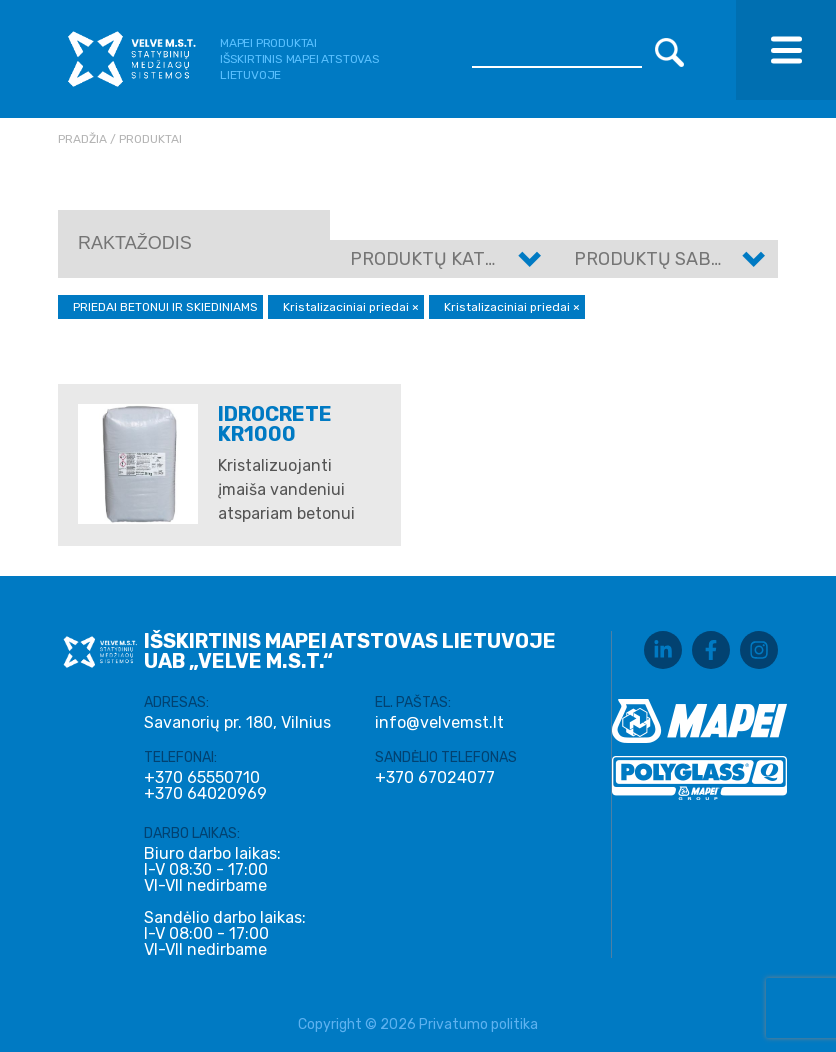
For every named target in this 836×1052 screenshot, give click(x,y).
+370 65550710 (202, 778)
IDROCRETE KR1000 (275, 424)
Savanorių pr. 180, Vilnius (237, 722)
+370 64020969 (205, 794)
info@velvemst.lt (439, 722)
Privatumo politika (478, 1024)
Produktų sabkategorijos (702, 259)
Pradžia (82, 139)
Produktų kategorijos (460, 259)
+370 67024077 (435, 778)
